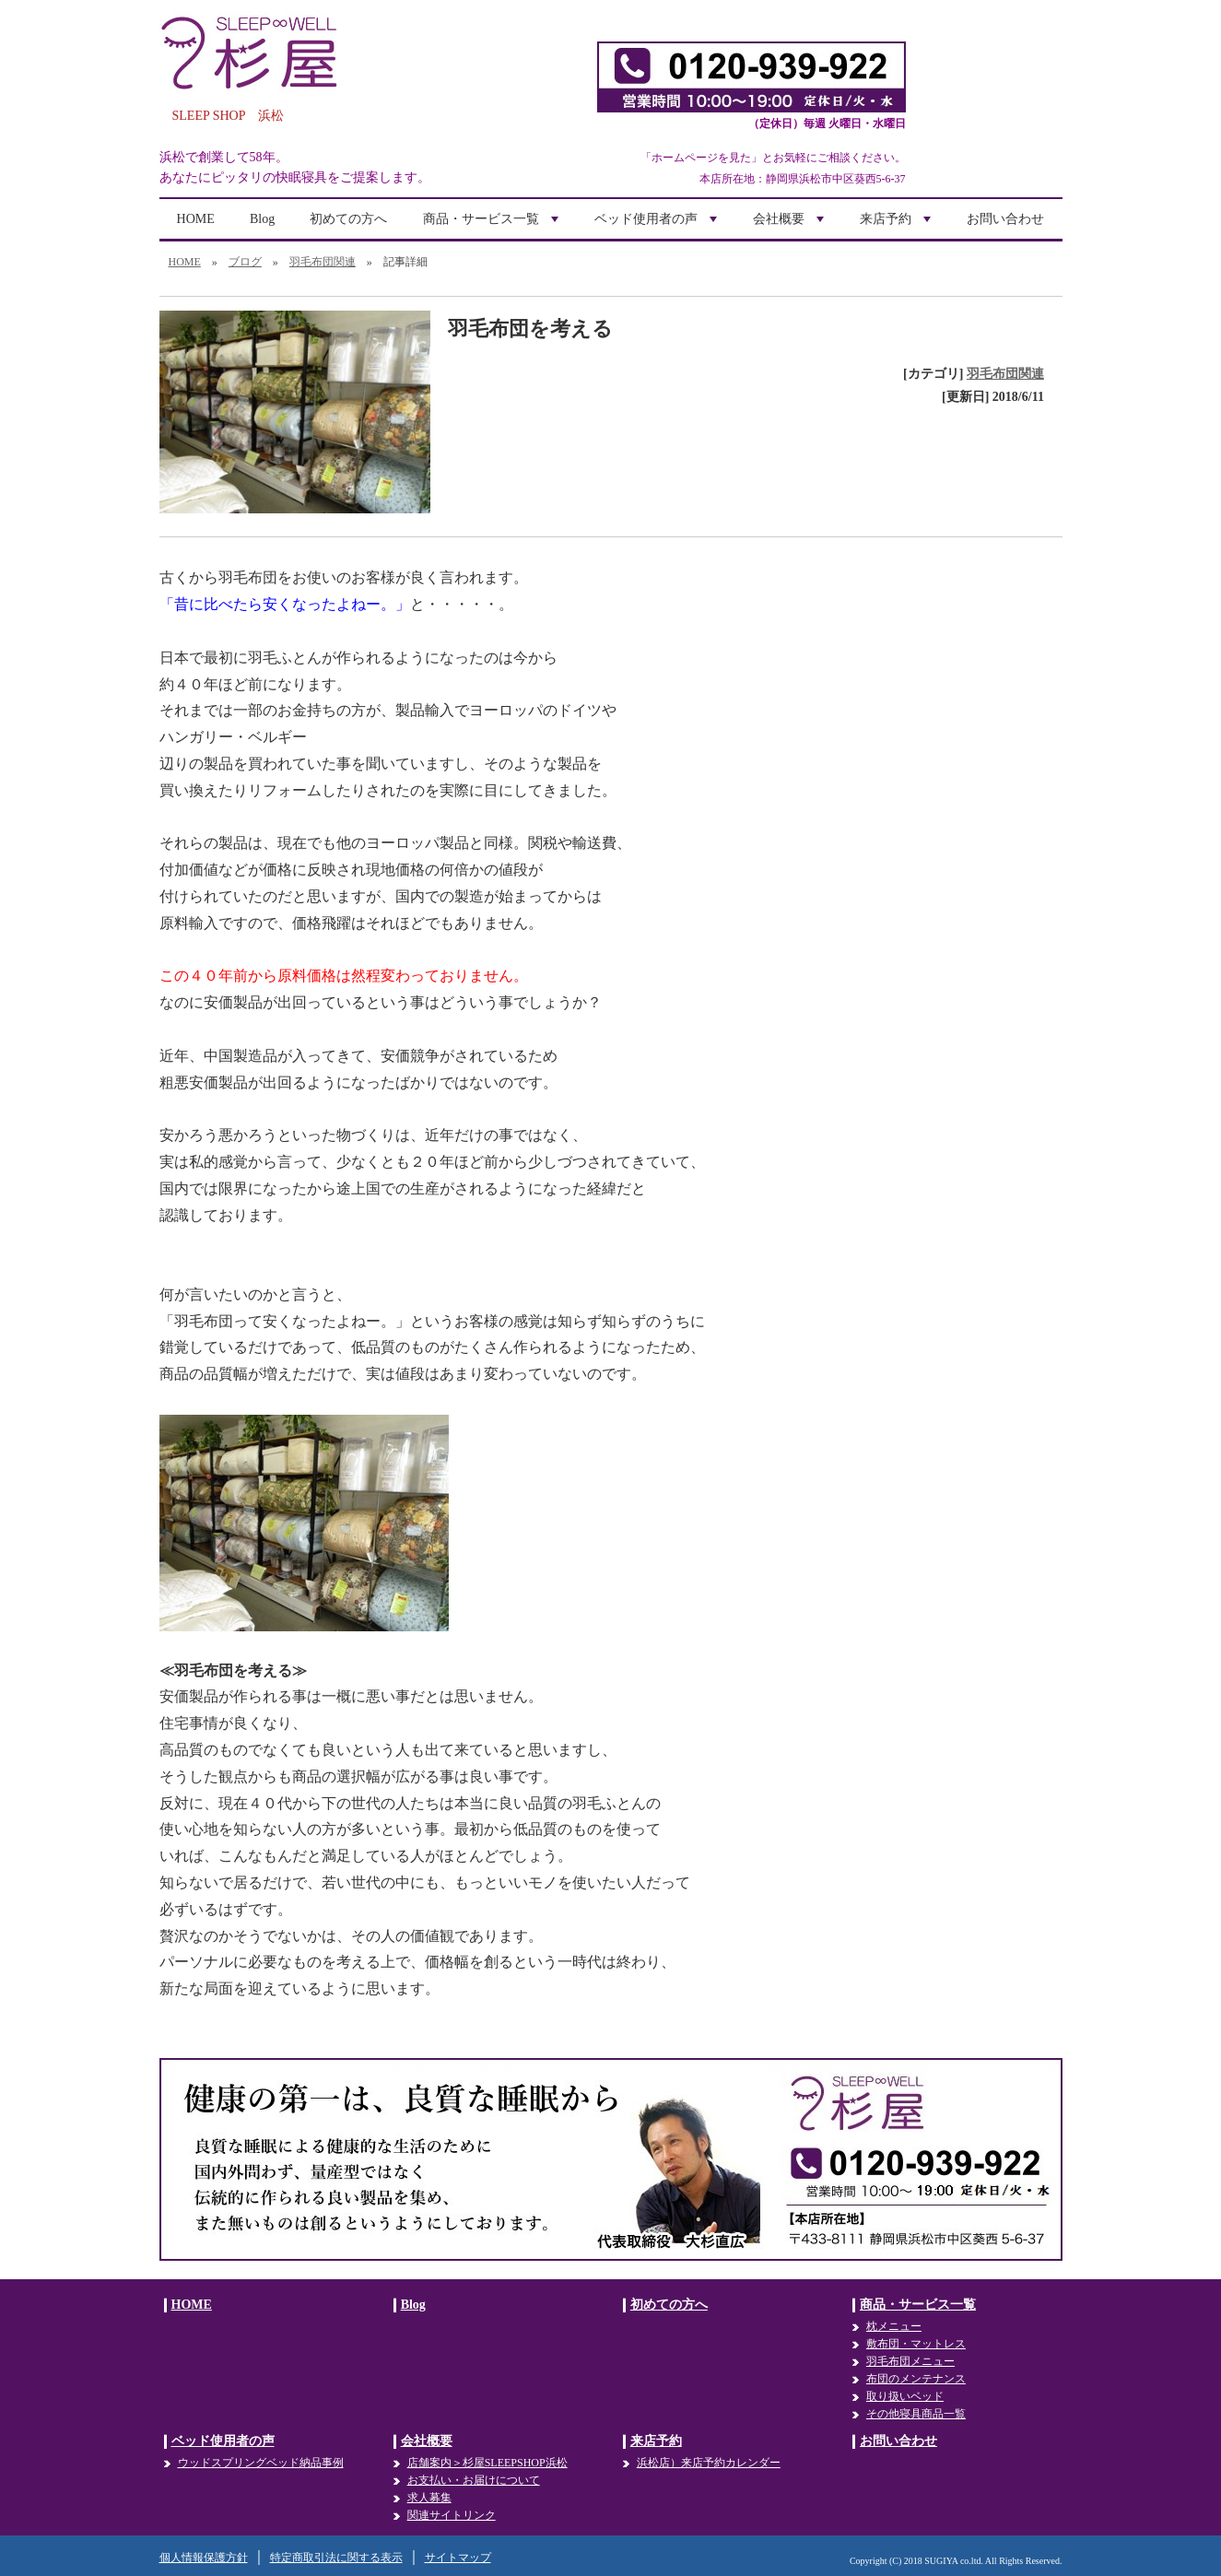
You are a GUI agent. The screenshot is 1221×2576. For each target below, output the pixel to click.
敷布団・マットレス (916, 2343)
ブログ (245, 261)
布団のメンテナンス (916, 2378)
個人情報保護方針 (203, 2557)
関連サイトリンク (451, 2515)
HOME (196, 219)
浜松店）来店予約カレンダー (709, 2462)
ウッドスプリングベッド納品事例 (261, 2462)
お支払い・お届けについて (473, 2480)
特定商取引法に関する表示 (336, 2557)
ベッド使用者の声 (658, 225)
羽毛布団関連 (322, 261)
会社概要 (790, 225)
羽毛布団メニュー (910, 2361)
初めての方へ (348, 219)
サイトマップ (458, 2557)
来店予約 (897, 225)
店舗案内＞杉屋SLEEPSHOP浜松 (487, 2462)
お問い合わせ (1005, 219)
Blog (262, 219)
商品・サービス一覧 (493, 225)
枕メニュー (894, 2326)
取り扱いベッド (905, 2396)
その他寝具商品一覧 (916, 2413)
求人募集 (429, 2497)
